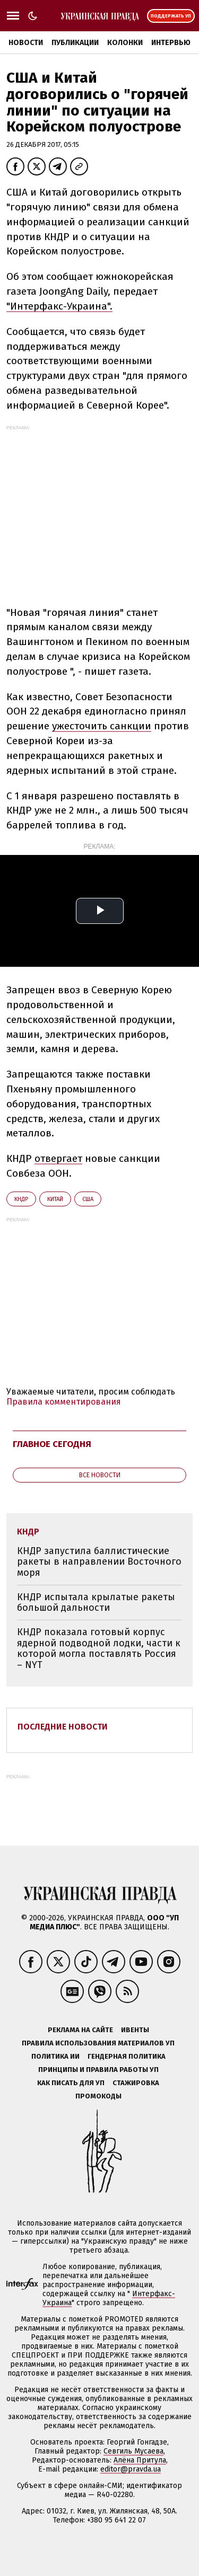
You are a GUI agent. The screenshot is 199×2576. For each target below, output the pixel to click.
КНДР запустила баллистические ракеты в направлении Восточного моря (99, 1561)
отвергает (58, 1158)
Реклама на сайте (80, 2030)
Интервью (171, 42)
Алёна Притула (140, 2460)
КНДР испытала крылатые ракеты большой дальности (96, 1602)
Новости (25, 42)
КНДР (21, 1199)
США (87, 1199)
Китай (55, 1199)
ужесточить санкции (101, 726)
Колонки (125, 42)
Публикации (75, 42)
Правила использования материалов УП (98, 2043)
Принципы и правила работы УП (98, 2070)
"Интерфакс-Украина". (59, 306)
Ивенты (135, 2030)
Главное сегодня (52, 1444)
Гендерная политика (127, 2056)
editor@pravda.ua (130, 2469)
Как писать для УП (71, 2083)
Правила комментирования (63, 1402)
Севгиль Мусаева (133, 2451)
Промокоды (98, 2096)
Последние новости (63, 1727)
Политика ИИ (55, 2056)
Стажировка (136, 2083)
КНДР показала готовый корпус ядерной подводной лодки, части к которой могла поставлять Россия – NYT (98, 1648)
